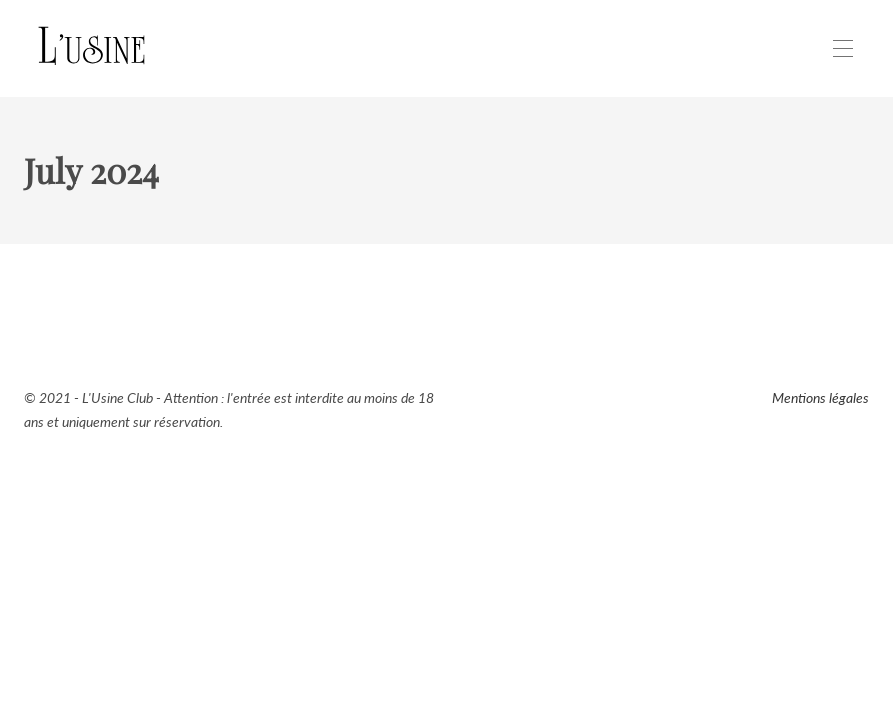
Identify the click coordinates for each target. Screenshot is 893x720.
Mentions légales (820, 397)
